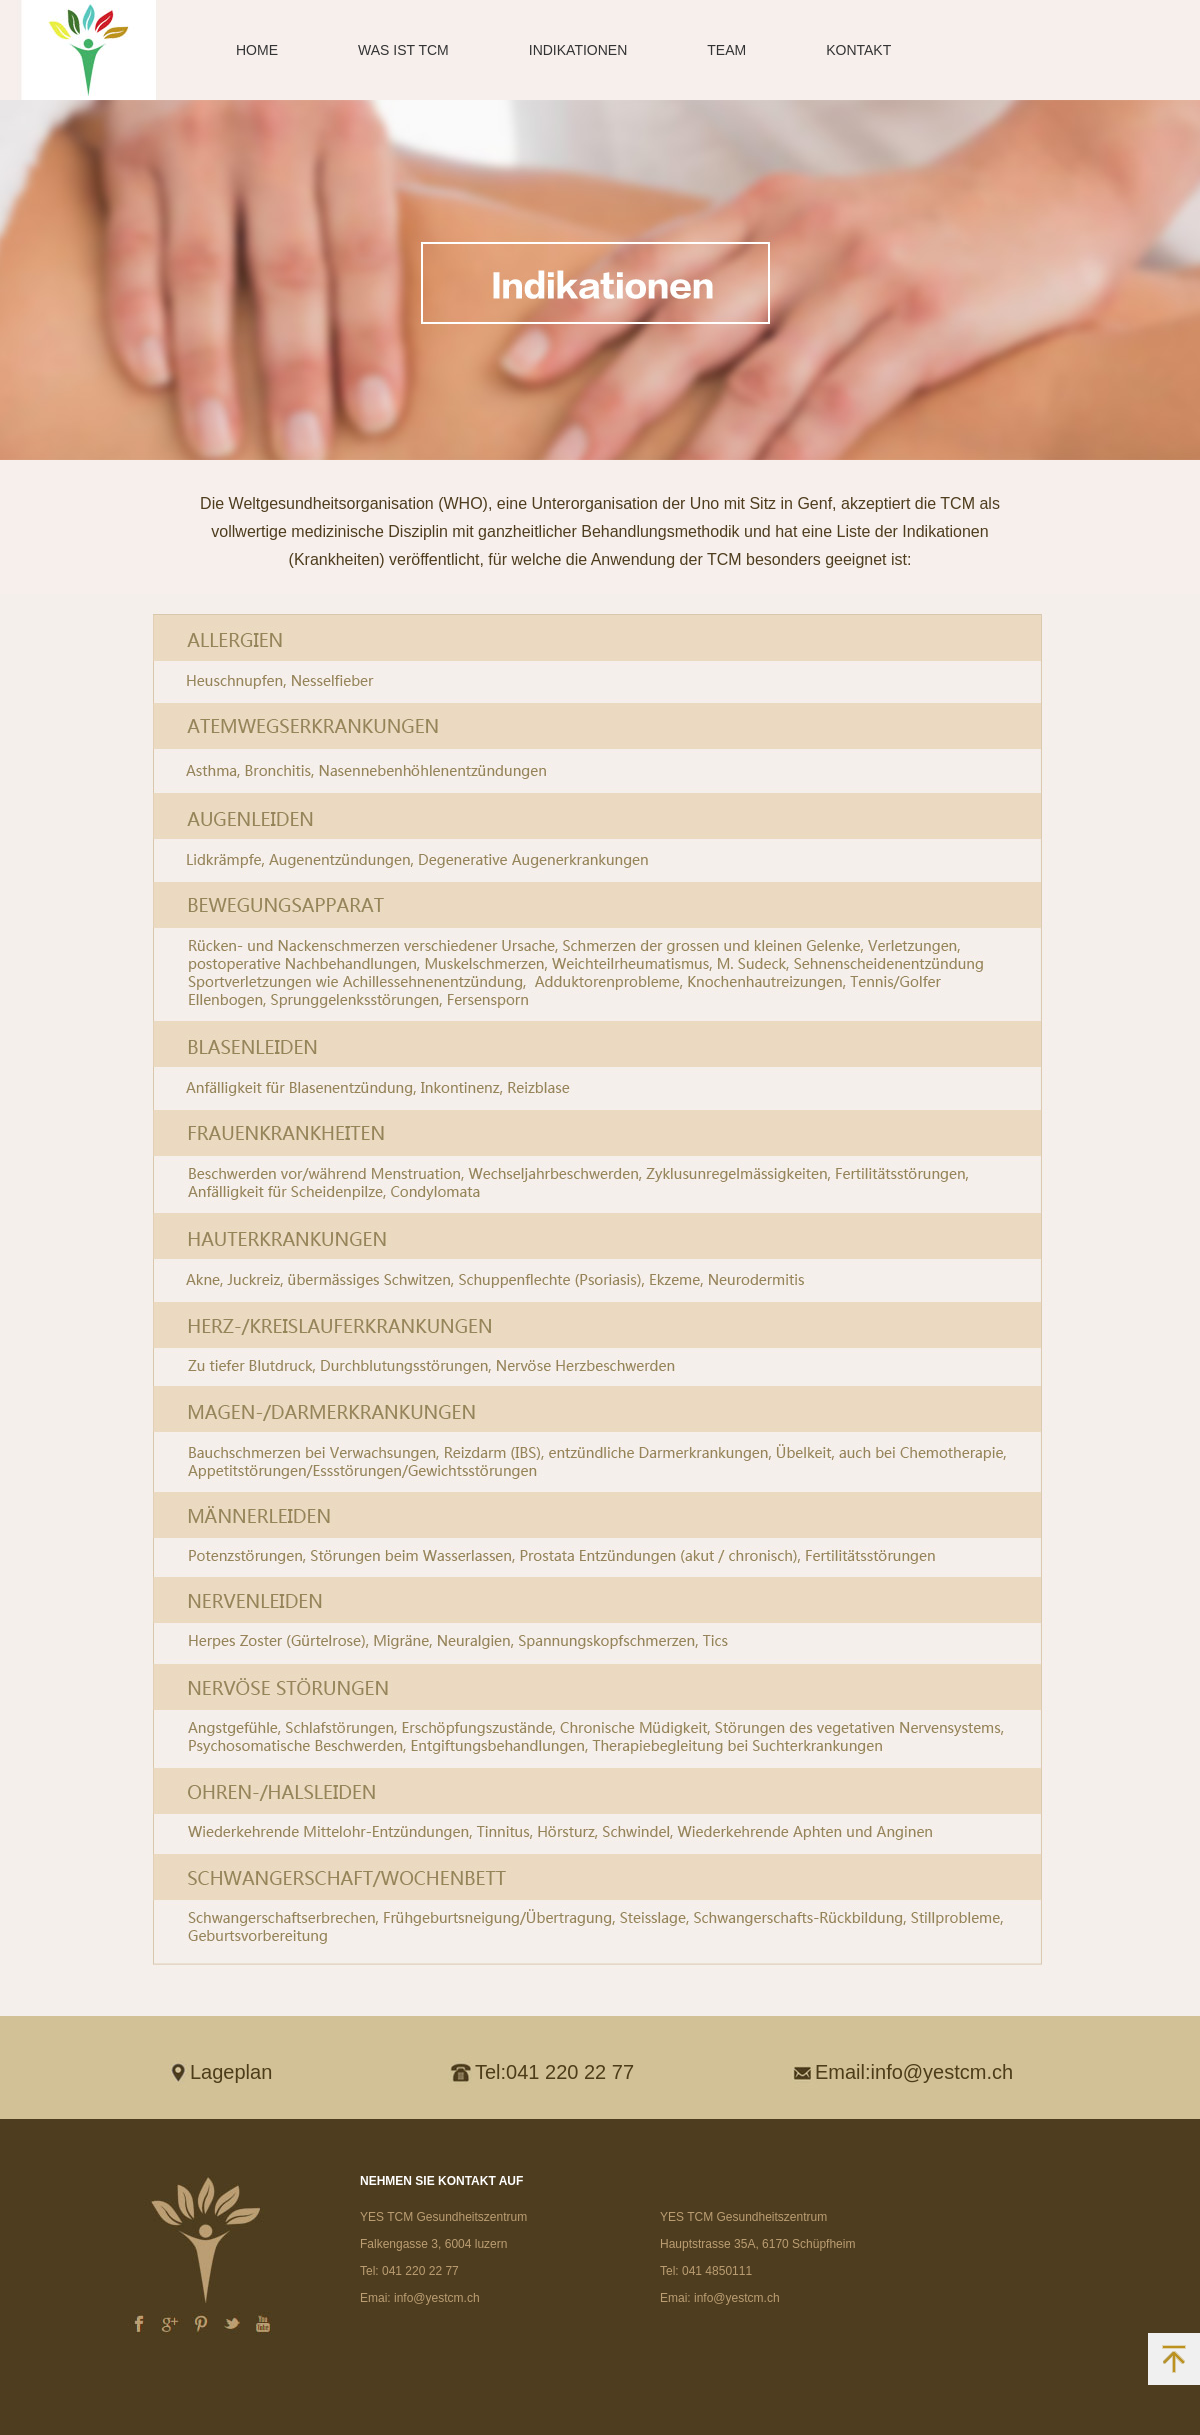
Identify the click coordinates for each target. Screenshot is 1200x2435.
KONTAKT (858, 50)
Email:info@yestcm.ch (914, 2072)
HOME (257, 50)
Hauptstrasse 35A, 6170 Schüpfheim (757, 2244)
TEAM (726, 50)
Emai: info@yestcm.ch (420, 2298)
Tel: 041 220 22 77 (409, 2271)
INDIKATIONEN (578, 50)
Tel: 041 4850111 (706, 2271)
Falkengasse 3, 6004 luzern (433, 2244)
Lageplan (231, 2072)
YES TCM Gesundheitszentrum (443, 2217)
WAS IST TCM (403, 50)
